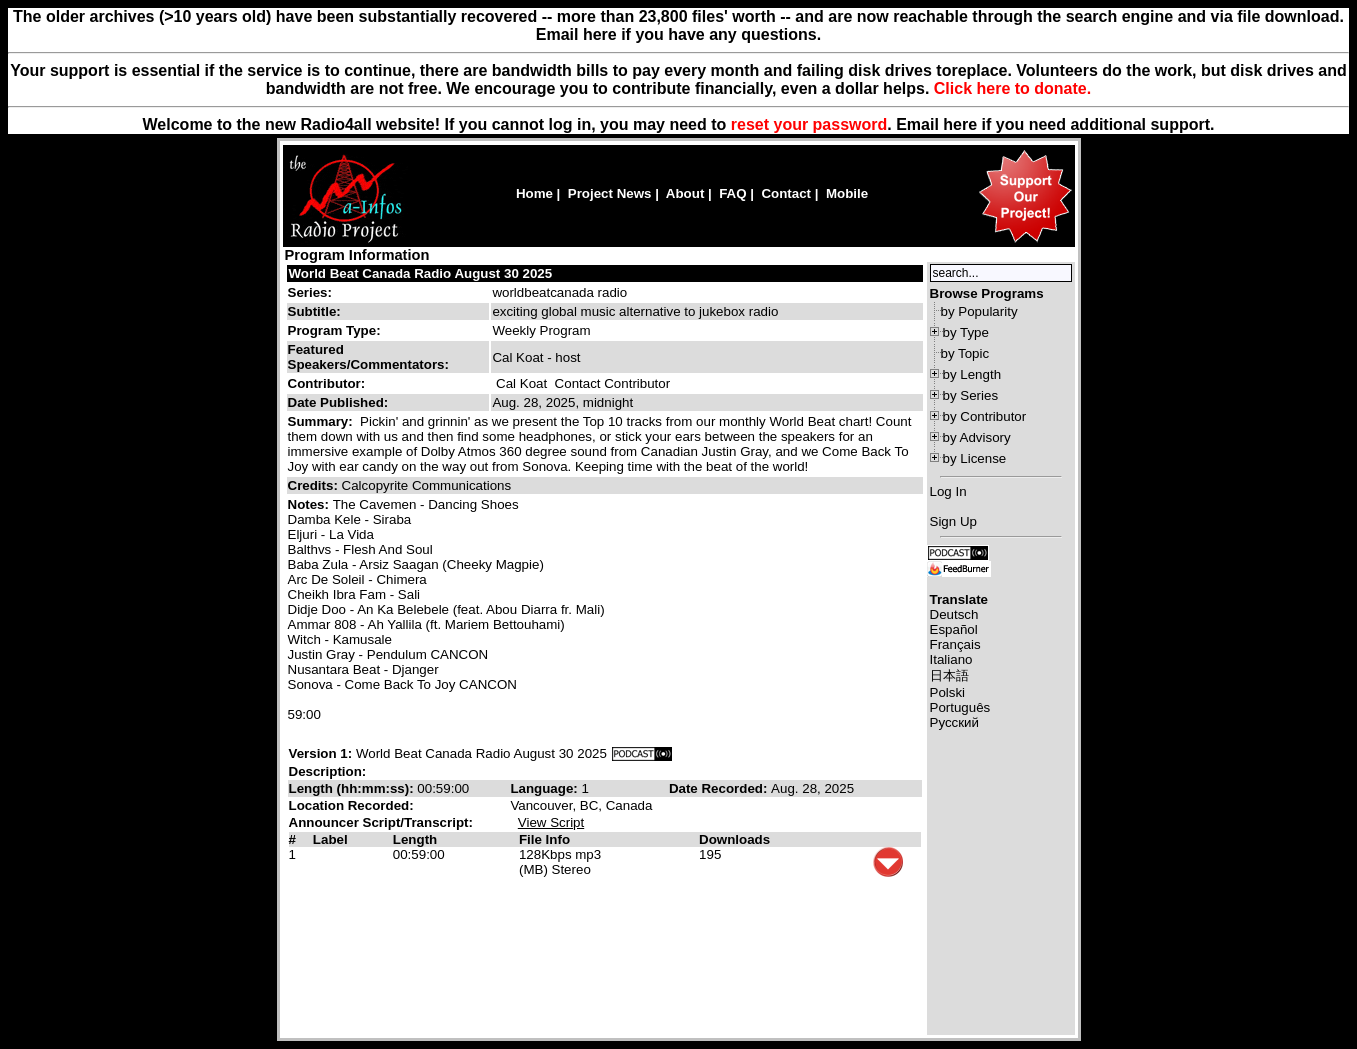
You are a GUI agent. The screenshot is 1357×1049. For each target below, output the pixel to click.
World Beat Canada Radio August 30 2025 (421, 273)
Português (960, 707)
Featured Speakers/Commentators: (368, 357)
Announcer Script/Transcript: (381, 822)
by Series (971, 395)
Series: (310, 292)
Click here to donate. (1012, 88)
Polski (948, 692)
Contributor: (327, 383)
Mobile (847, 193)
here (960, 124)
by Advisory (977, 437)
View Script (551, 822)
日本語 (949, 675)
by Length (972, 374)
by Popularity (979, 311)
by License (975, 458)
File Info (544, 839)
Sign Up (953, 521)
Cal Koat (521, 383)
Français (955, 644)
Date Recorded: (720, 788)
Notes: (310, 504)
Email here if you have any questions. (678, 34)
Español (954, 629)
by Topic (965, 353)
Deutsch (954, 614)
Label (330, 839)
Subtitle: (314, 311)
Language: (545, 788)
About (685, 193)
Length (415, 839)
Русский (954, 722)
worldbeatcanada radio (559, 292)
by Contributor (985, 416)
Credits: (315, 485)
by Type (966, 332)
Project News (610, 193)
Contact (786, 193)
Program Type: (334, 330)
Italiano (951, 659)
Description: (328, 771)
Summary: (322, 421)
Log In (948, 491)
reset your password (809, 124)
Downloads (734, 839)
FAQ (732, 193)
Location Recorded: (351, 805)
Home (534, 193)
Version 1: (321, 753)
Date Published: (338, 402)
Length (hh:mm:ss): (353, 788)
